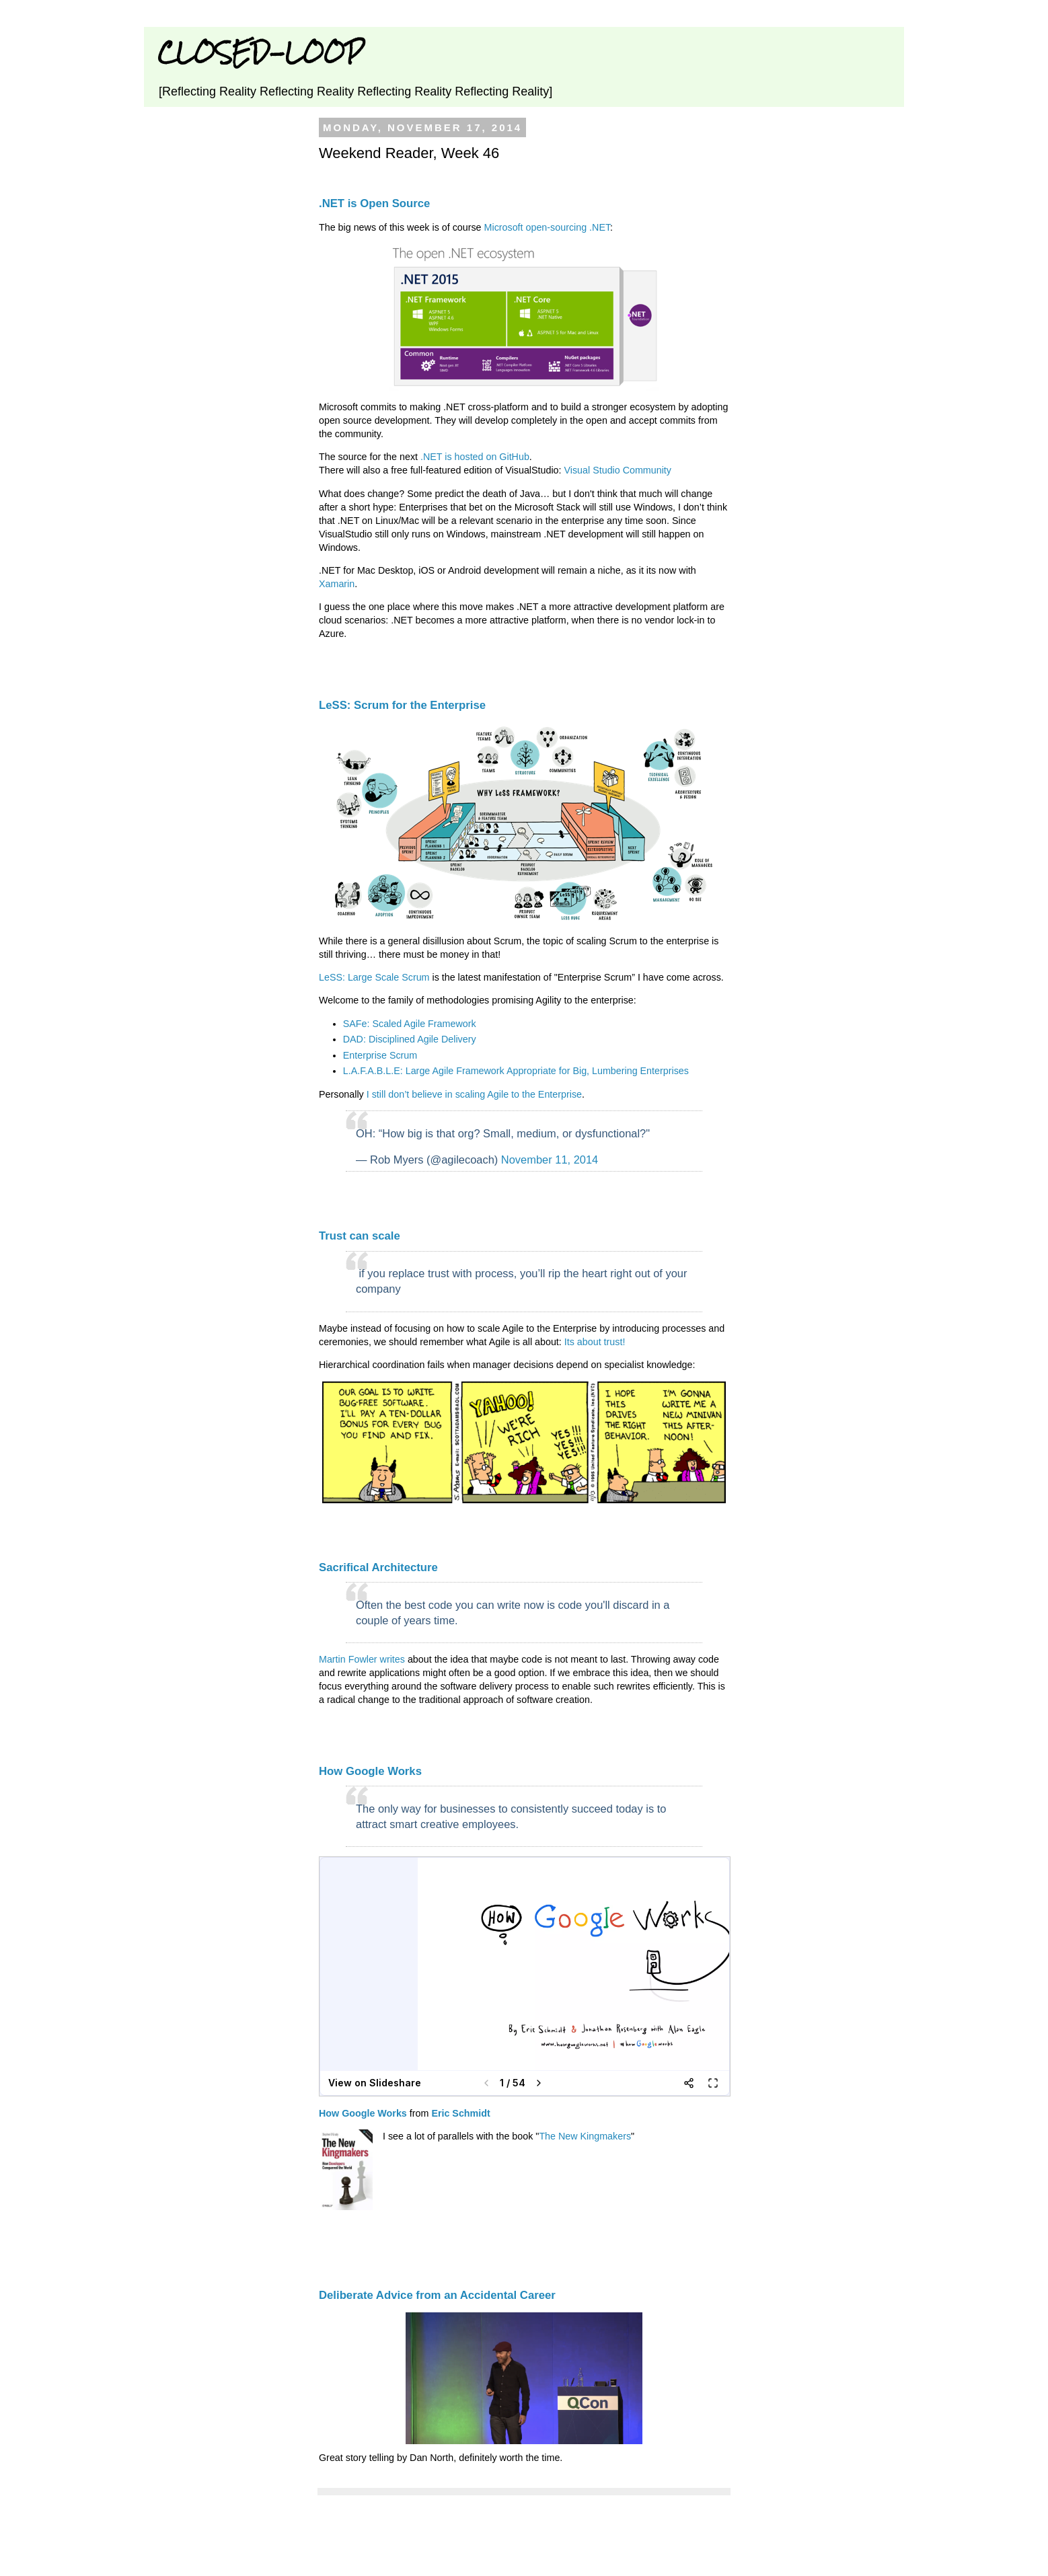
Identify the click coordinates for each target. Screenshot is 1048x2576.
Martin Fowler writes (362, 1659)
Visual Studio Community (617, 470)
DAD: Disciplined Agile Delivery (409, 1039)
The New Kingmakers (585, 2136)
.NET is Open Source (374, 203)
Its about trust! (595, 1341)
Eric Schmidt (460, 2113)
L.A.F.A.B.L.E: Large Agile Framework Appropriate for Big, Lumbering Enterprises (516, 1070)
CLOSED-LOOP (260, 52)
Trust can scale (359, 1235)
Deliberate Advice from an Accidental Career (437, 2295)
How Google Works (370, 1771)
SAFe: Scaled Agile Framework (409, 1023)
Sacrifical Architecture (378, 1567)
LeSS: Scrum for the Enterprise (402, 705)
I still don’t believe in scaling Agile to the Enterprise (474, 1094)
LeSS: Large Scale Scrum (374, 977)
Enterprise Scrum (380, 1055)
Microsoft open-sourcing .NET (547, 227)
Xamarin (336, 583)
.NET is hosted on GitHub (474, 456)
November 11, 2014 (549, 1159)
